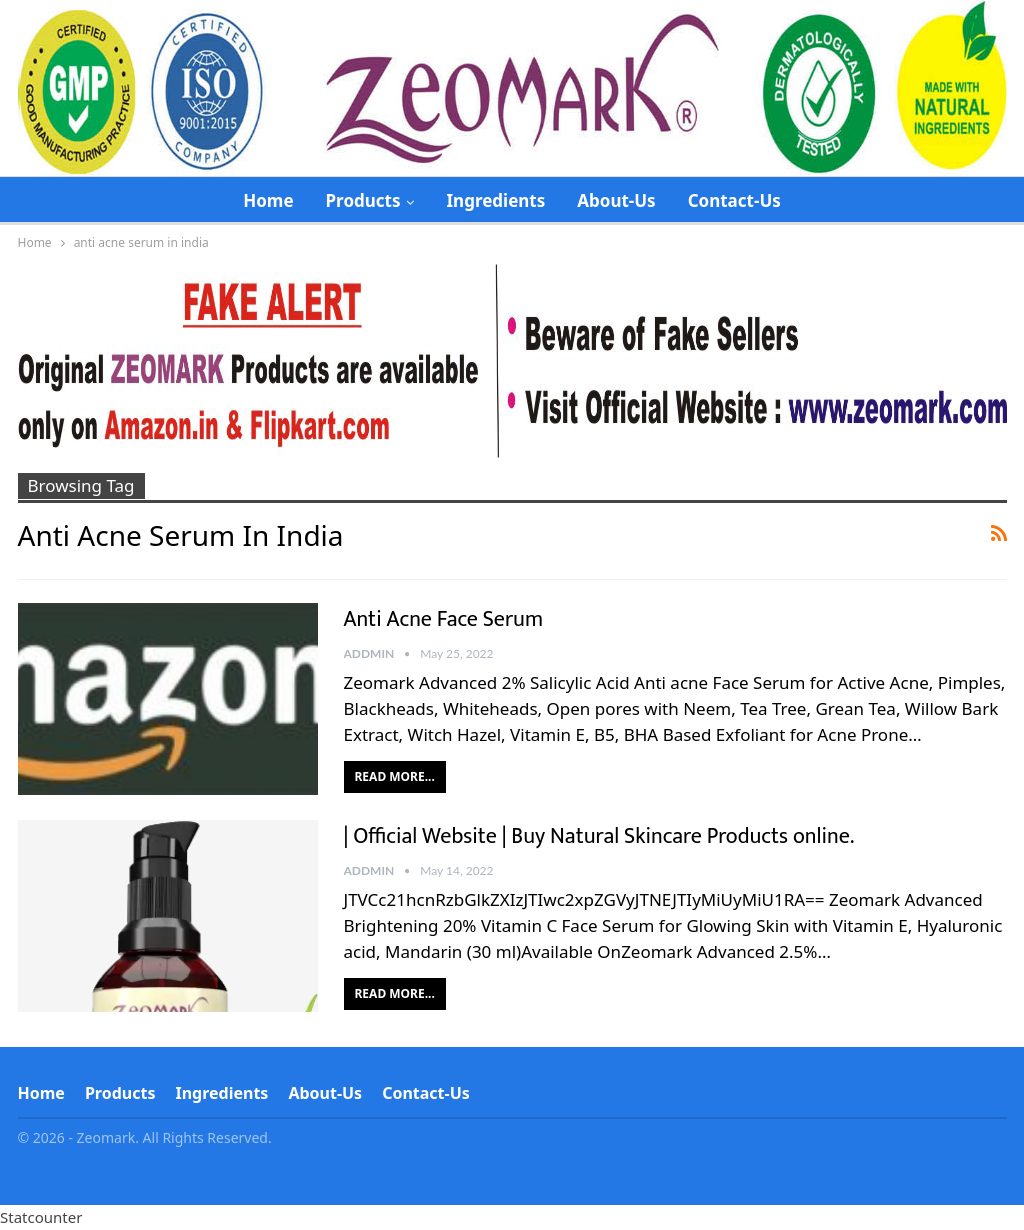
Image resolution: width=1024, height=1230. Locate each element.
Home (268, 200)
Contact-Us (734, 200)
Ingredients (495, 200)
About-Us (616, 200)
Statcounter (41, 1217)
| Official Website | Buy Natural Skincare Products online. (599, 836)
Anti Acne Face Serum (444, 619)
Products (363, 200)
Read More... (395, 776)
